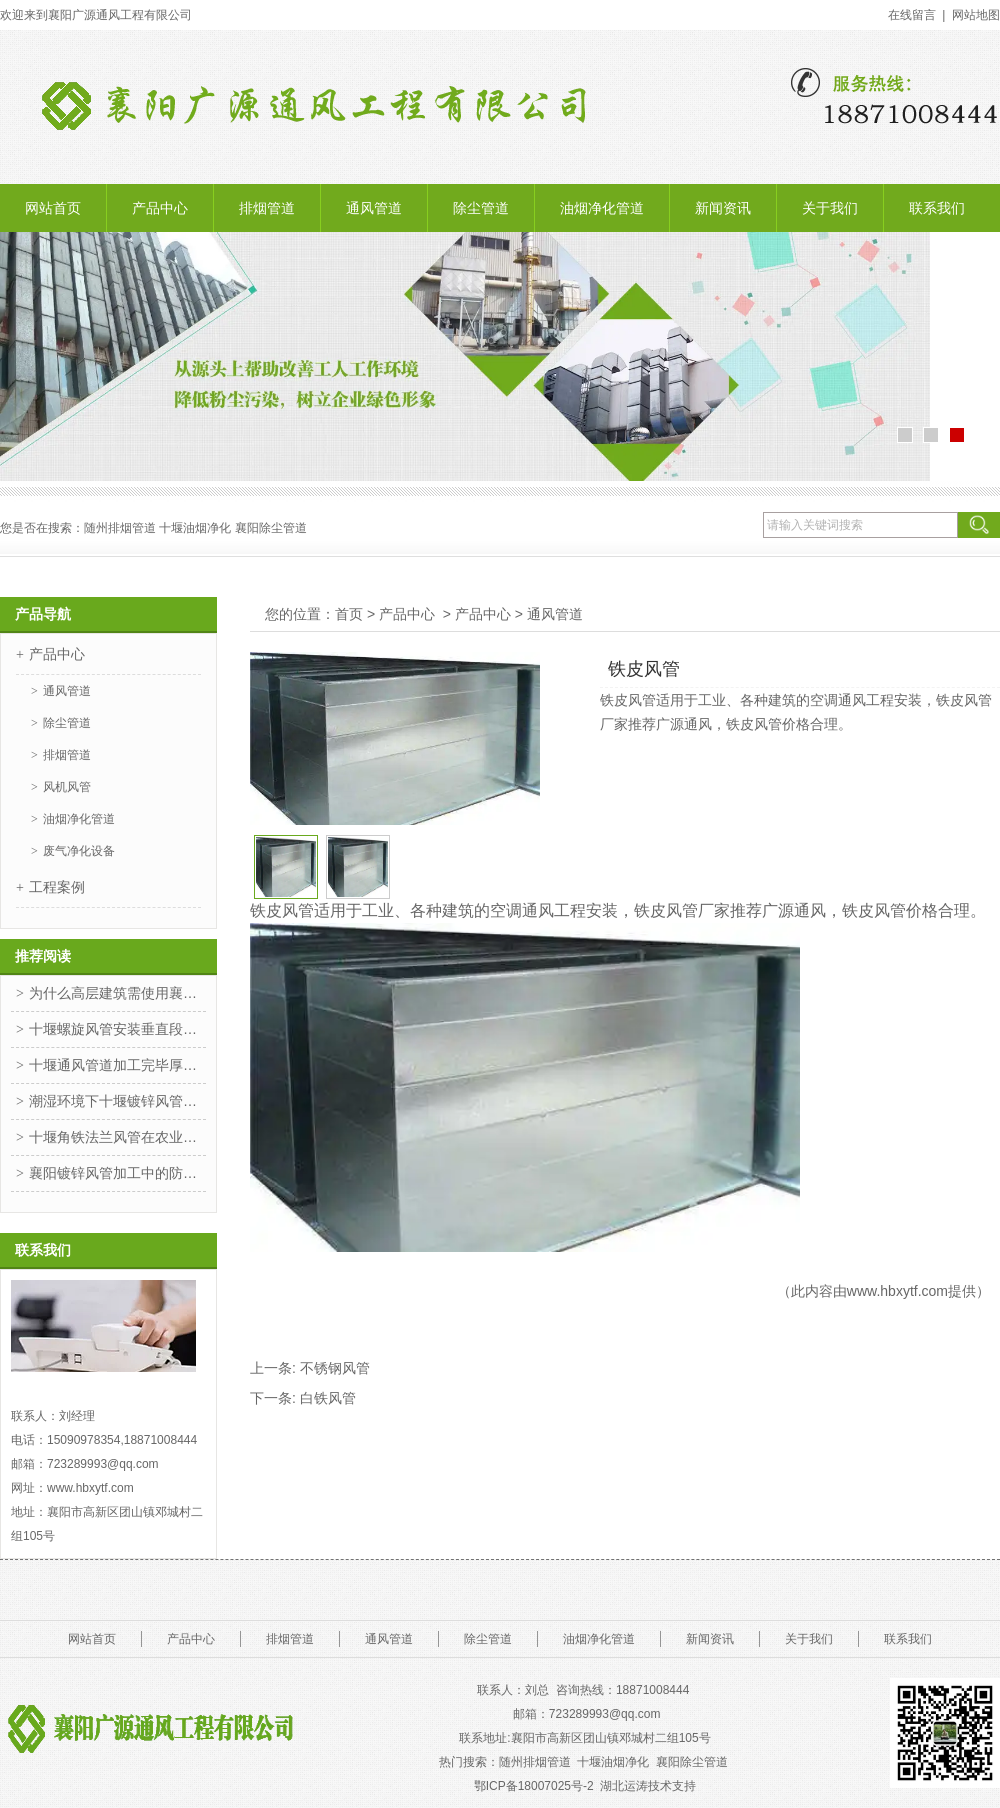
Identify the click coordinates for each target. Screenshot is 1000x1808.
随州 (96, 528)
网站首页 (53, 208)
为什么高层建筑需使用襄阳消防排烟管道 (117, 993)
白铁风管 (328, 1398)
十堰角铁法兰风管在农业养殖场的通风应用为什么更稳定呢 (117, 1137)
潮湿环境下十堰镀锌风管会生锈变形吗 (117, 1101)
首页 (349, 614)
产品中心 (160, 208)
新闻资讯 (723, 208)
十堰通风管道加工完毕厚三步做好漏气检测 (117, 1065)
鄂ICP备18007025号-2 (534, 1786)
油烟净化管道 (602, 208)
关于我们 (830, 208)
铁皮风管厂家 (682, 910)
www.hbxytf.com (897, 1291)
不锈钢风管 (335, 1368)
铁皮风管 (282, 910)
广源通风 (794, 910)
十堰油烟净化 (195, 528)
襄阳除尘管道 (693, 1762)
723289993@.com (605, 1714)
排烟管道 (267, 208)
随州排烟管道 (535, 1762)
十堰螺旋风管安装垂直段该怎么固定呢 (117, 1029)
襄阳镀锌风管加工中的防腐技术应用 (117, 1173)
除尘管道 (481, 208)
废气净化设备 (79, 851)
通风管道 (374, 208)
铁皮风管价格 (890, 910)
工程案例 (57, 887)
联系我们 (937, 208)
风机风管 (67, 787)
